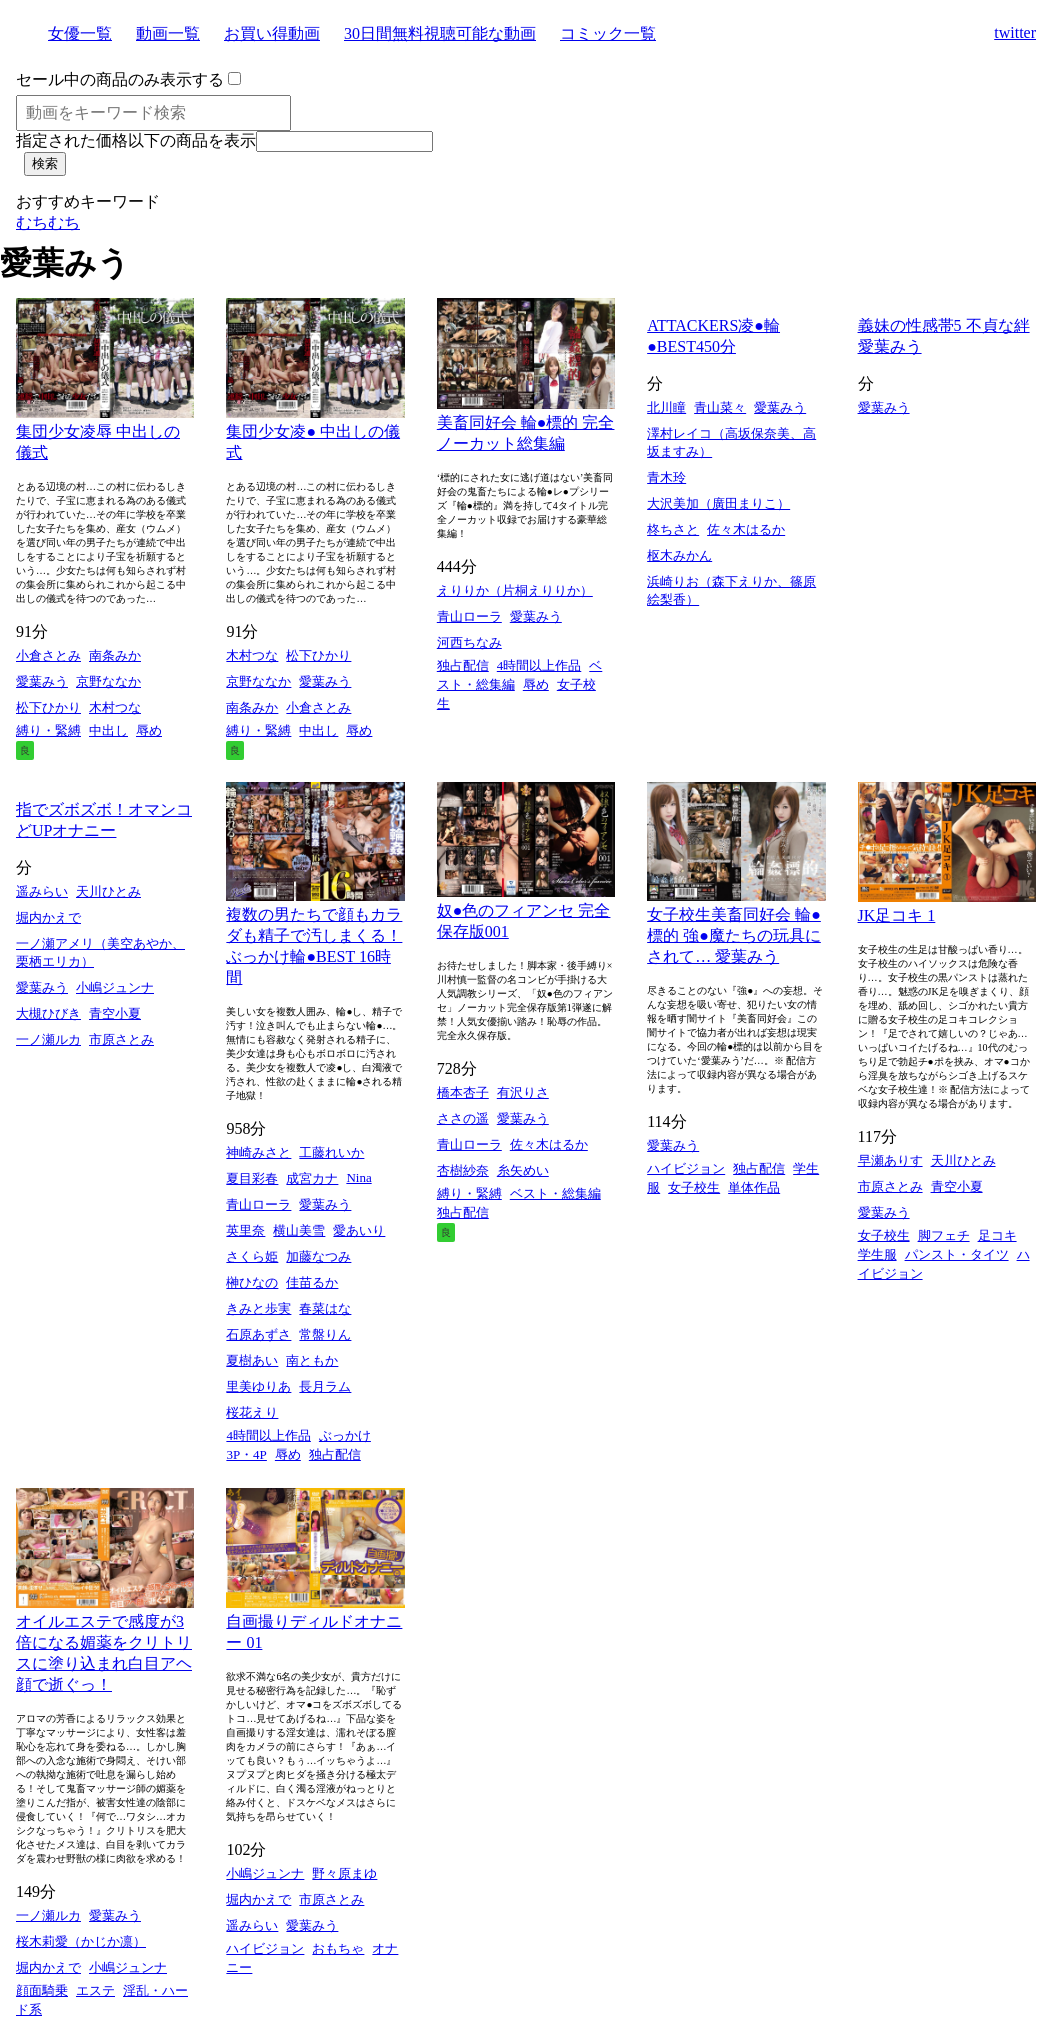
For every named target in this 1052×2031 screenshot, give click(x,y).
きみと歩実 (258, 1308)
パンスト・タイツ (957, 1254)
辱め (149, 730)
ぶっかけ (345, 1435)
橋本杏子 (463, 1092)
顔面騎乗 (42, 1990)
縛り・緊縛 (48, 730)
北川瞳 (666, 407)
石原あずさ (258, 1334)
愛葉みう (42, 681)
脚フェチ (944, 1235)
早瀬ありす (890, 1160)
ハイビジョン (686, 1168)
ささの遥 (463, 1118)
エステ (95, 1990)
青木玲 (666, 477)
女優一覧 (80, 33)
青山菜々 (720, 407)
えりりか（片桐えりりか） (515, 590)
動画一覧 (168, 33)
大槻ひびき (48, 1013)
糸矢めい (523, 1170)
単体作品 (754, 1187)
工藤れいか (331, 1152)
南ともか (312, 1360)
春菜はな (325, 1308)
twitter (1015, 32)
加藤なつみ (318, 1256)
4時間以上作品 (539, 665)
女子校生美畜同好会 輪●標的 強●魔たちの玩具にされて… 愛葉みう (734, 935)
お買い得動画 (272, 33)
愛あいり (359, 1230)
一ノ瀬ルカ (48, 1039)
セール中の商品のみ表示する (120, 79)
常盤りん (325, 1334)
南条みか (115, 655)
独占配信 (463, 665)
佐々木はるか (746, 529)
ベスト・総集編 (555, 1193)
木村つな (115, 707)
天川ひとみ (108, 891)
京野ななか (108, 681)
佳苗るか (312, 1282)
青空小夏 (115, 1013)
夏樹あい (252, 1360)
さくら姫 (252, 1256)
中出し (108, 730)
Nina (358, 1177)
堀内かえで (48, 917)
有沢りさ (523, 1092)
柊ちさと (673, 529)
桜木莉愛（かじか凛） (81, 1941)
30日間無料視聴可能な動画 (440, 33)
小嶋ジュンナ (115, 987)
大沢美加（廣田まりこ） (718, 503)
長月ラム (325, 1386)
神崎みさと (258, 1152)
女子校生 (694, 1187)
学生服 (877, 1254)
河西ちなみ (469, 642)
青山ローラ (469, 616)
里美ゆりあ (258, 1386)
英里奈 (245, 1230)
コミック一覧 (608, 33)
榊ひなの (252, 1282)
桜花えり (252, 1412)
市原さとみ (121, 1039)
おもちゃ (338, 1948)
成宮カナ (312, 1178)
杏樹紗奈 (463, 1170)
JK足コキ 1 (897, 915)
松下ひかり (48, 707)
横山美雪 (299, 1230)
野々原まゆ (344, 1873)
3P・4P (246, 1454)
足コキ (997, 1235)
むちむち (48, 222)
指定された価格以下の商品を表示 (136, 140)
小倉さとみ (48, 655)
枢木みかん (679, 555)
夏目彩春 (252, 1178)
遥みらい (42, 891)
